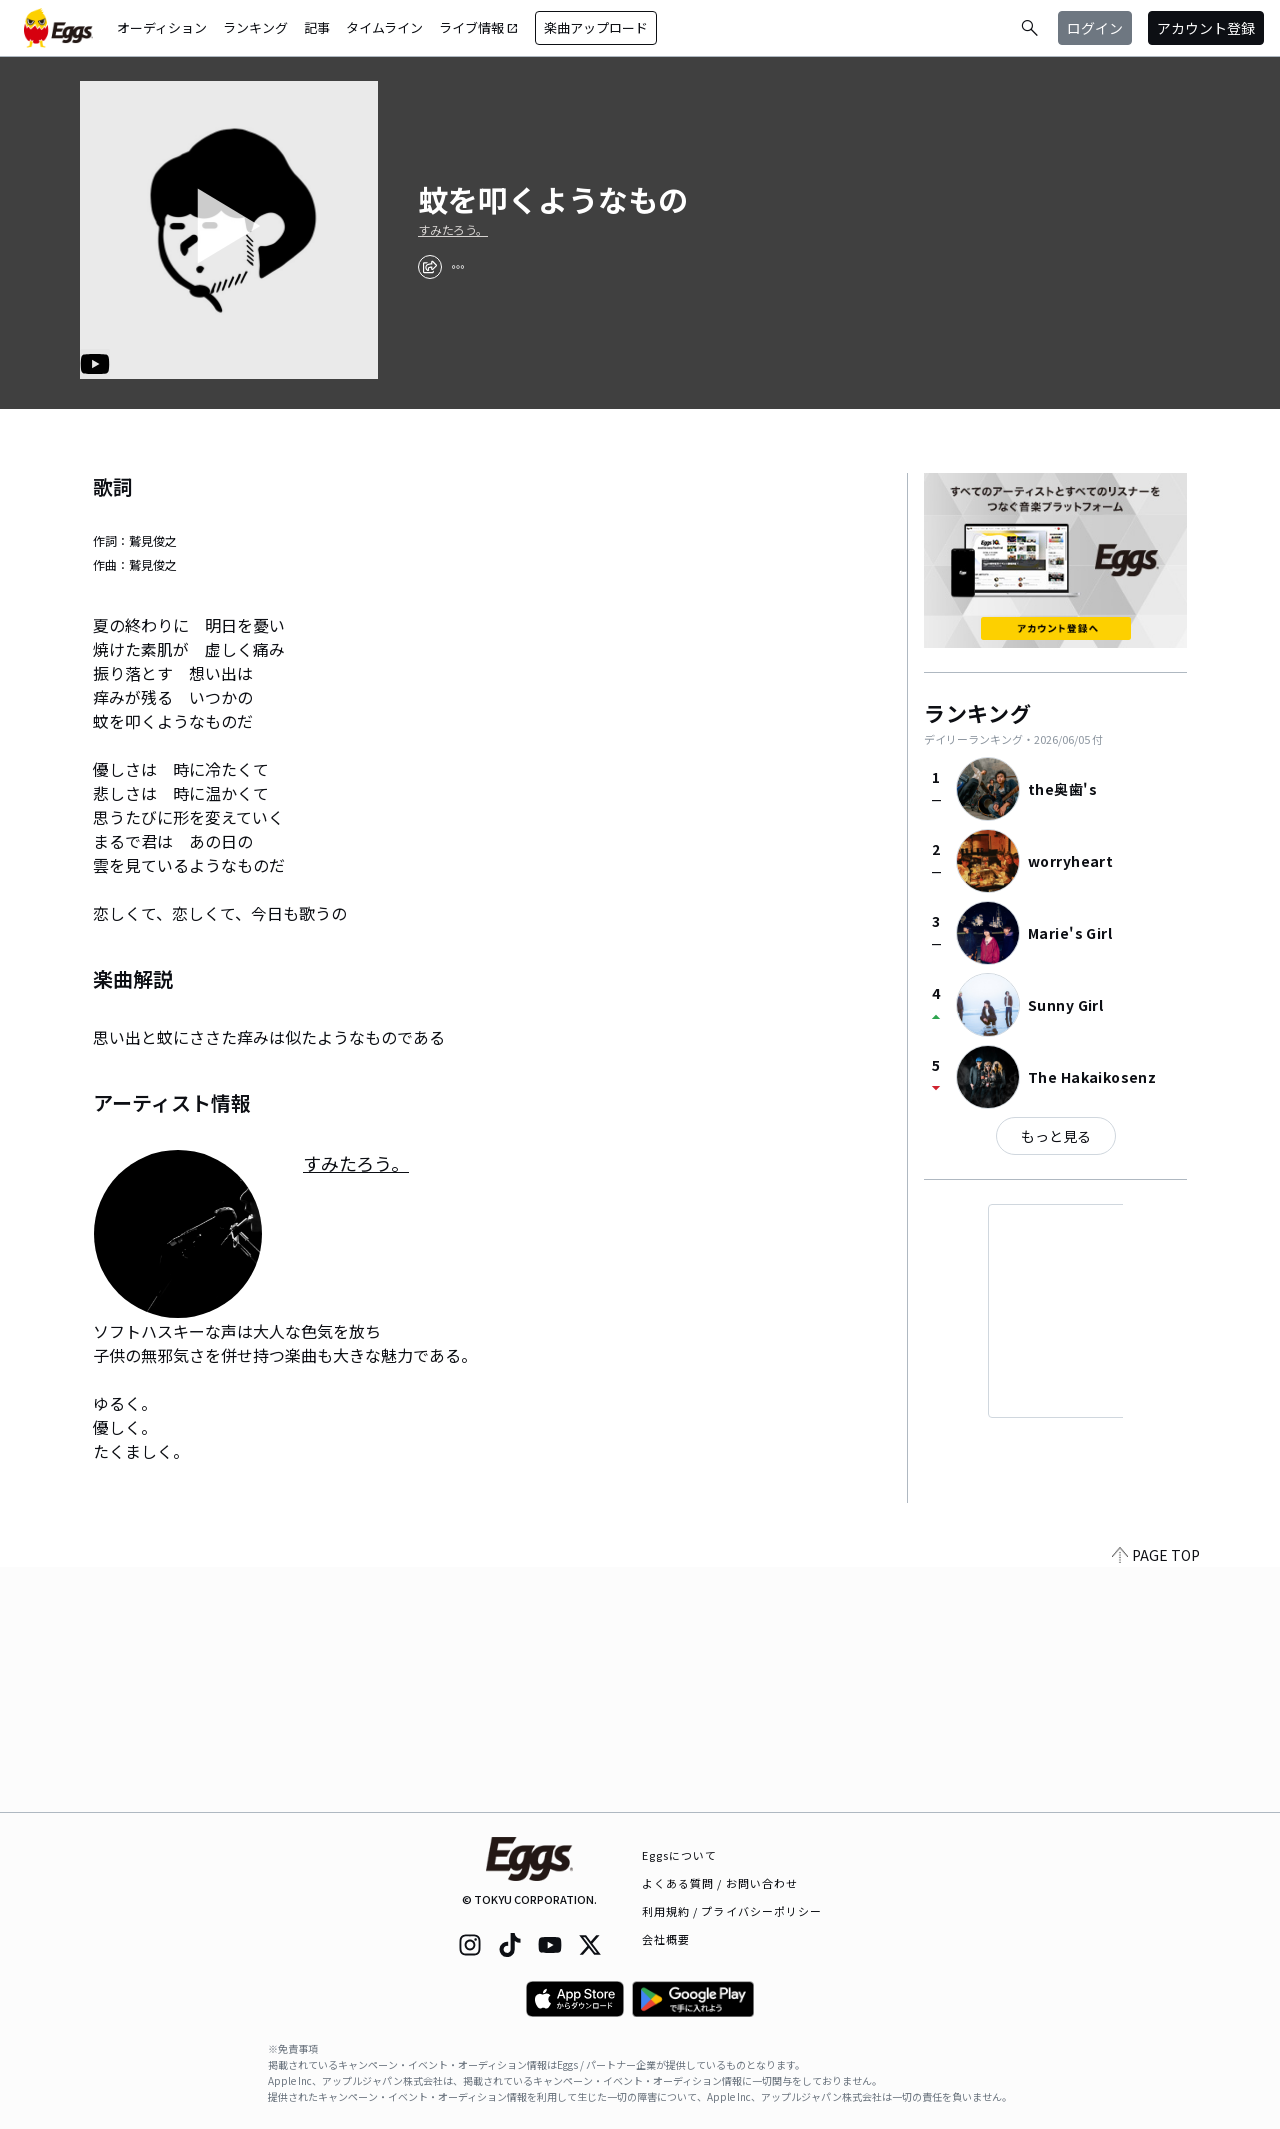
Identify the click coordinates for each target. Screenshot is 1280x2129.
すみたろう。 (453, 230)
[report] (458, 267)
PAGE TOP (1156, 1800)
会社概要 (666, 1939)
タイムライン (384, 27)
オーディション (162, 27)
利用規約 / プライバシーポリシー (732, 1911)
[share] (430, 267)
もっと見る (1056, 1136)
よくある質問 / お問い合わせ (720, 1883)
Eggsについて (680, 1855)
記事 (317, 27)
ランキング (255, 27)
